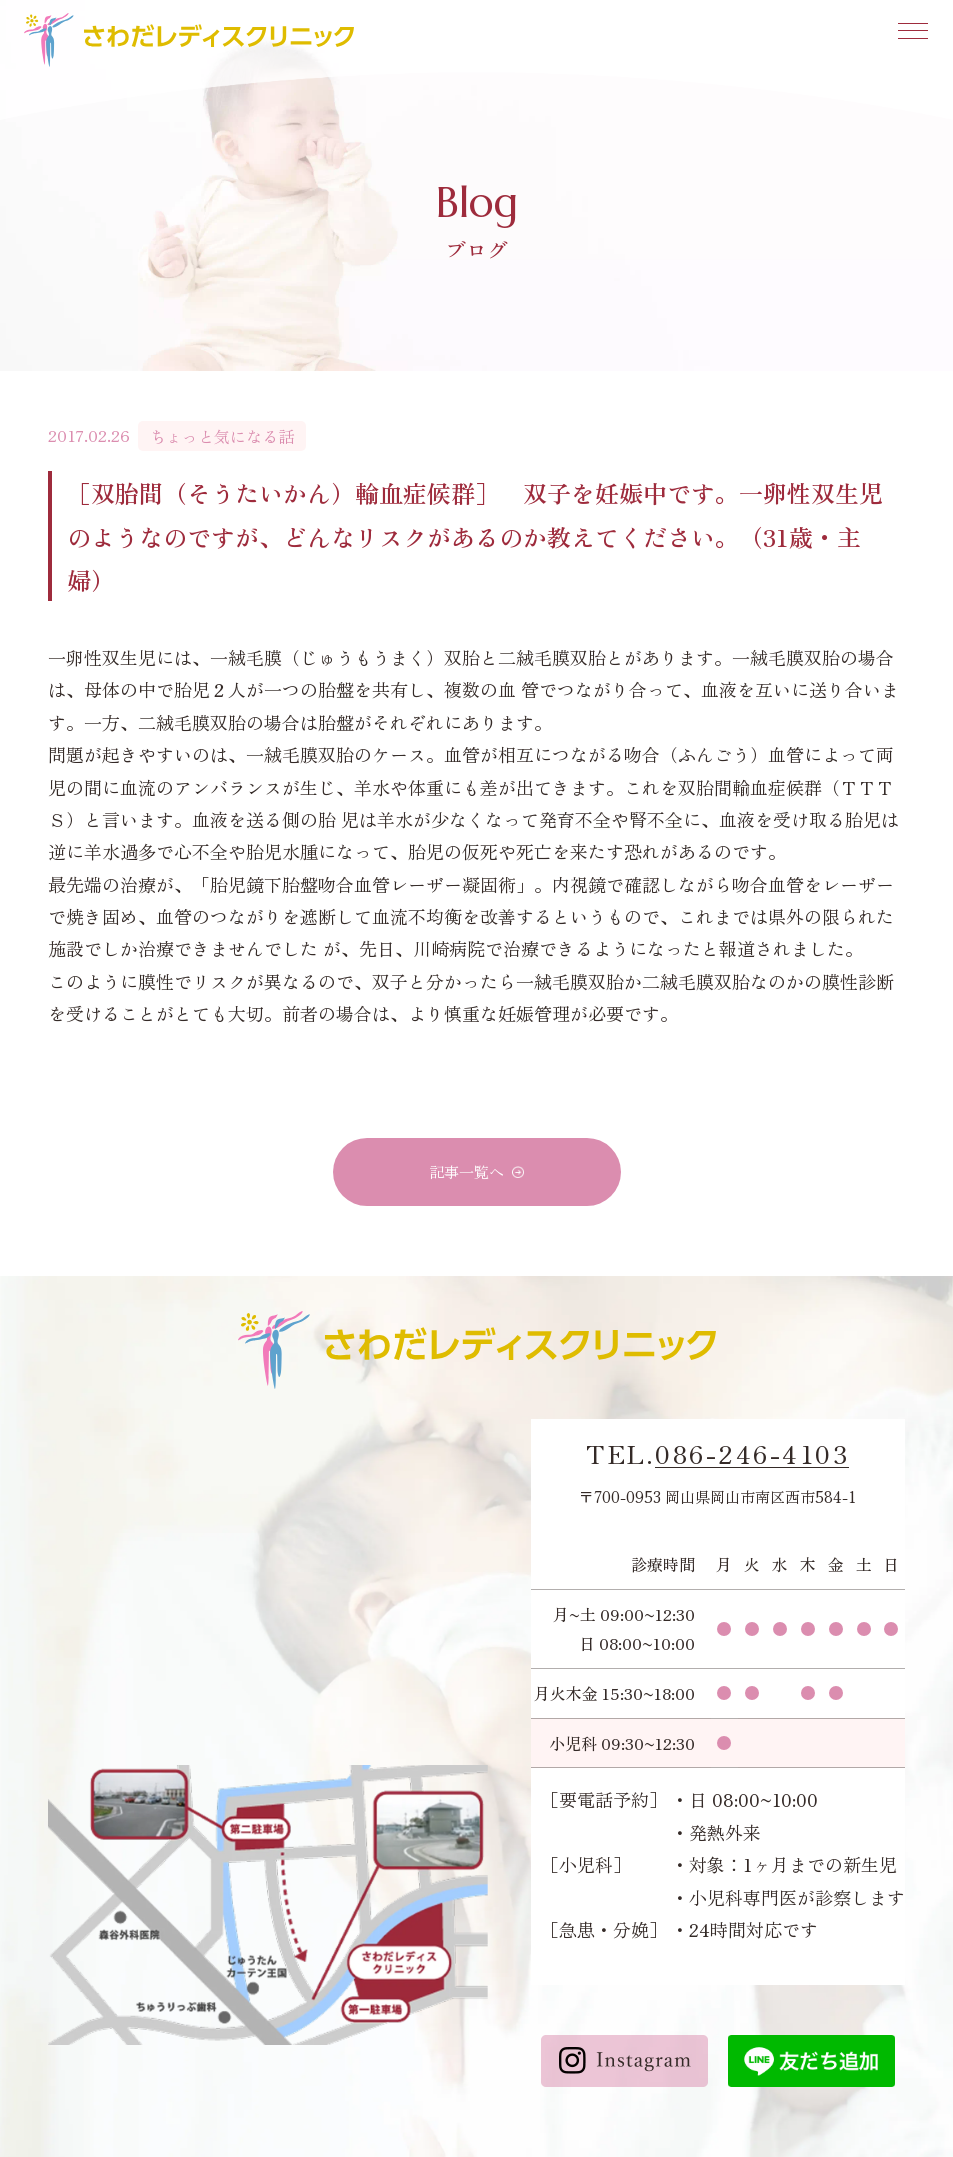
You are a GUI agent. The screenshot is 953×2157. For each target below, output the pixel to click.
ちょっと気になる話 (222, 436)
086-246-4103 (752, 1454)
